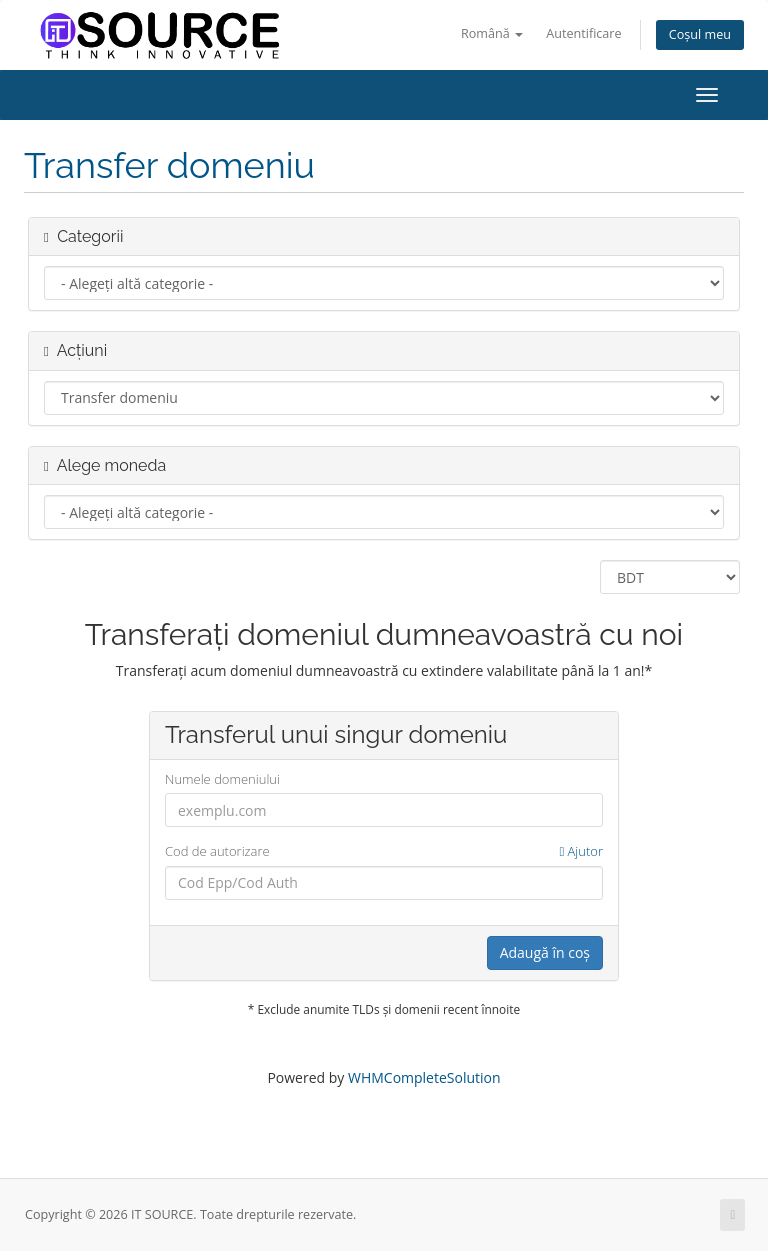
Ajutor (581, 851)
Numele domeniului (222, 779)
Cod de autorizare (384, 851)
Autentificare (583, 33)
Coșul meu (700, 34)
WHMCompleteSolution (424, 1077)
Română (492, 33)
